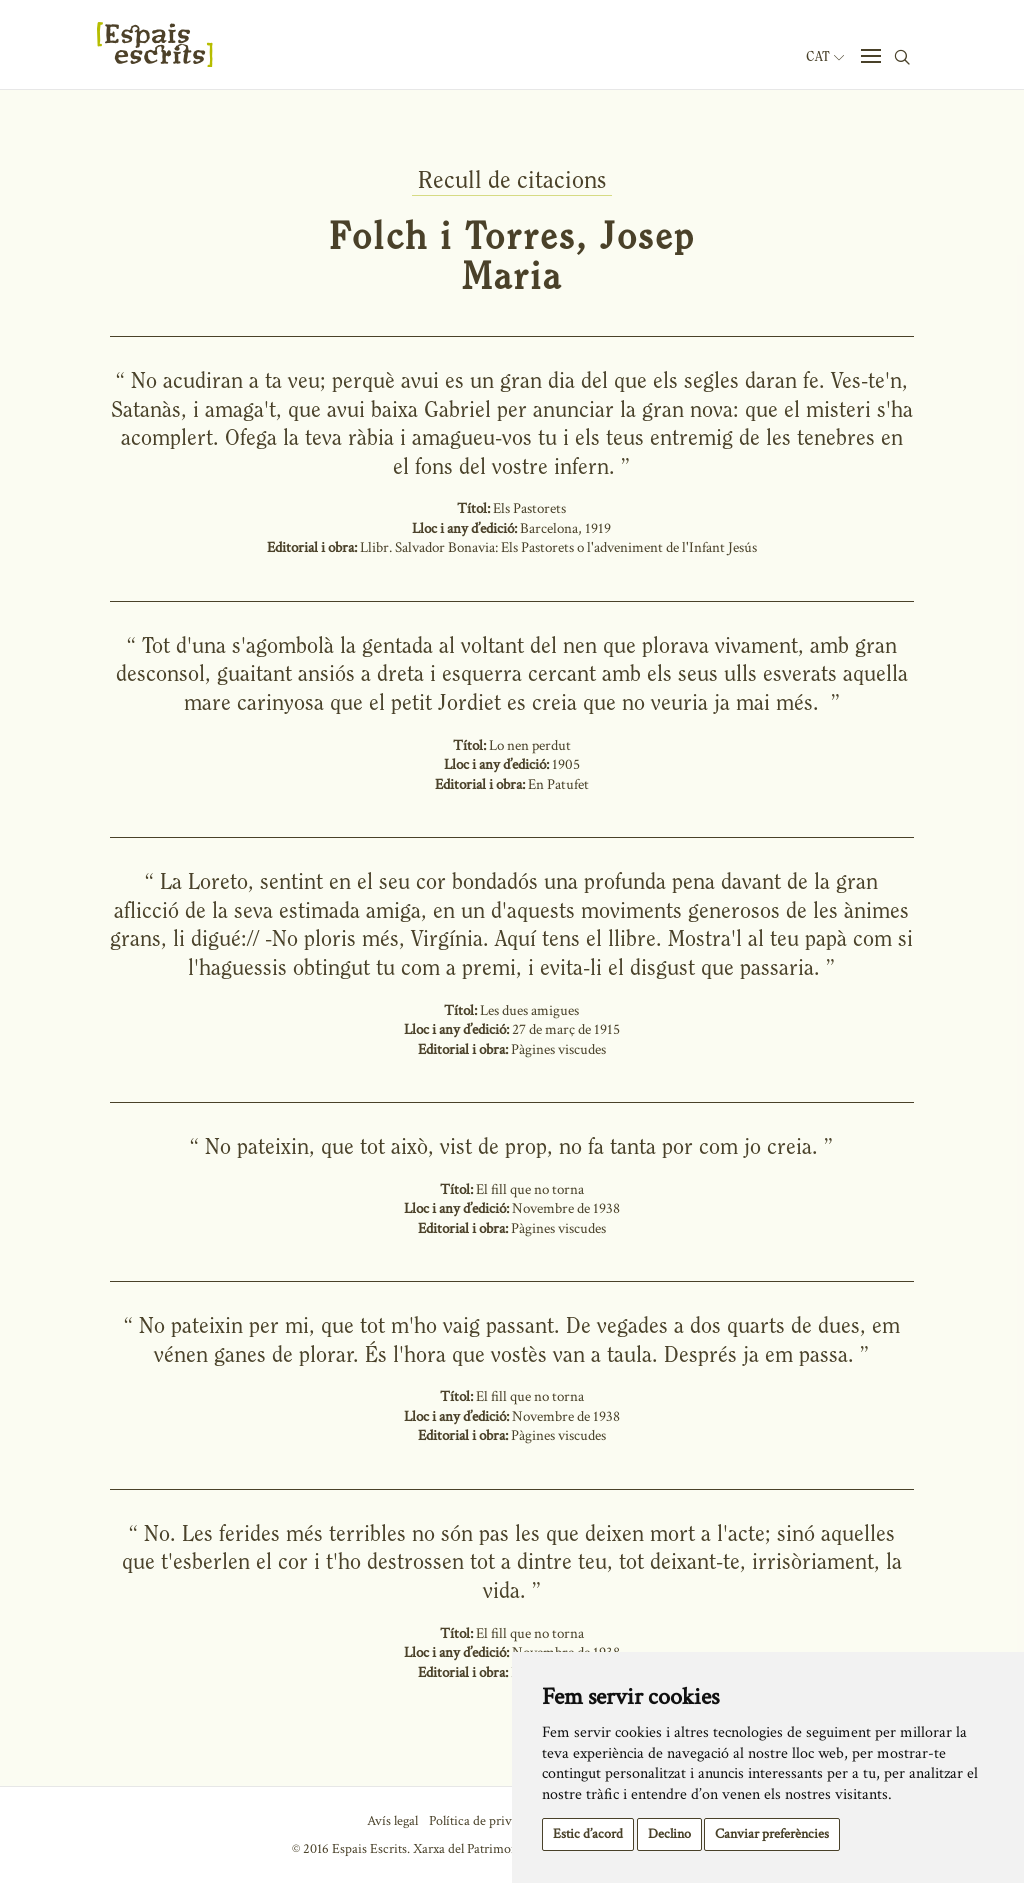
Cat (825, 57)
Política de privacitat (485, 1821)
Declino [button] (669, 1834)
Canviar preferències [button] (772, 1834)
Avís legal (392, 1821)
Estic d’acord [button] (588, 1834)
